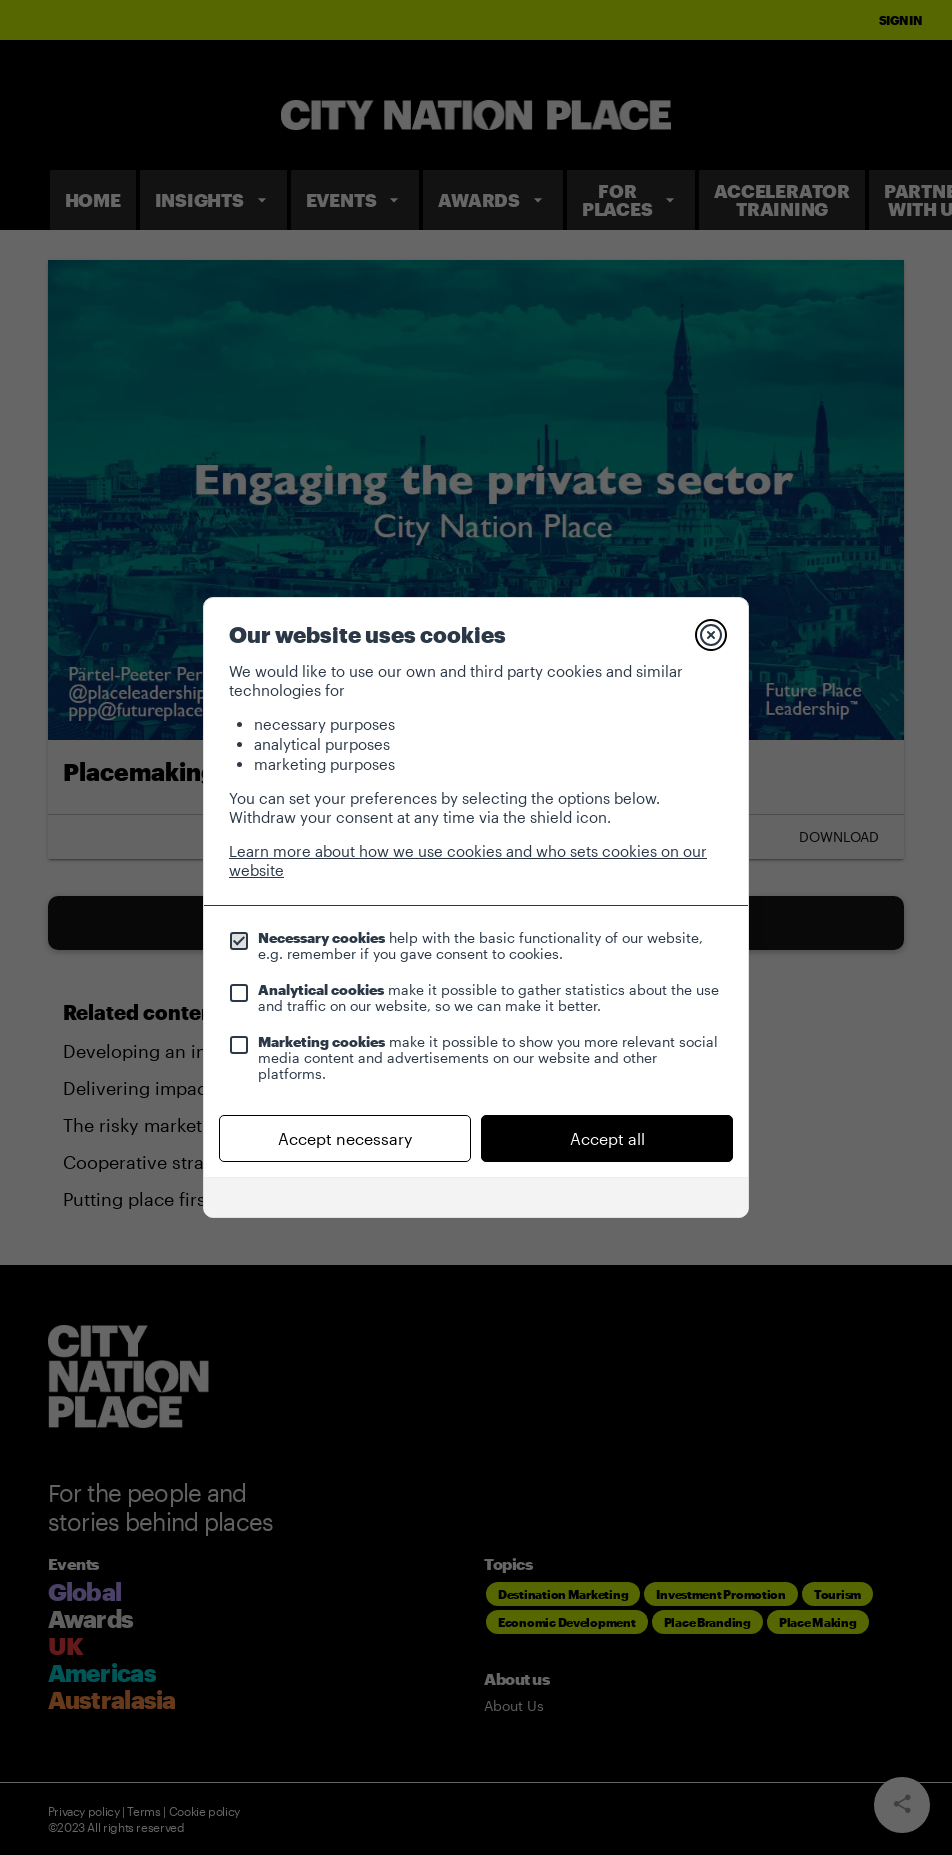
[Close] (711, 635)
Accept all (607, 1138)
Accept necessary (345, 1138)
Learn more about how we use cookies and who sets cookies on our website (468, 860)
